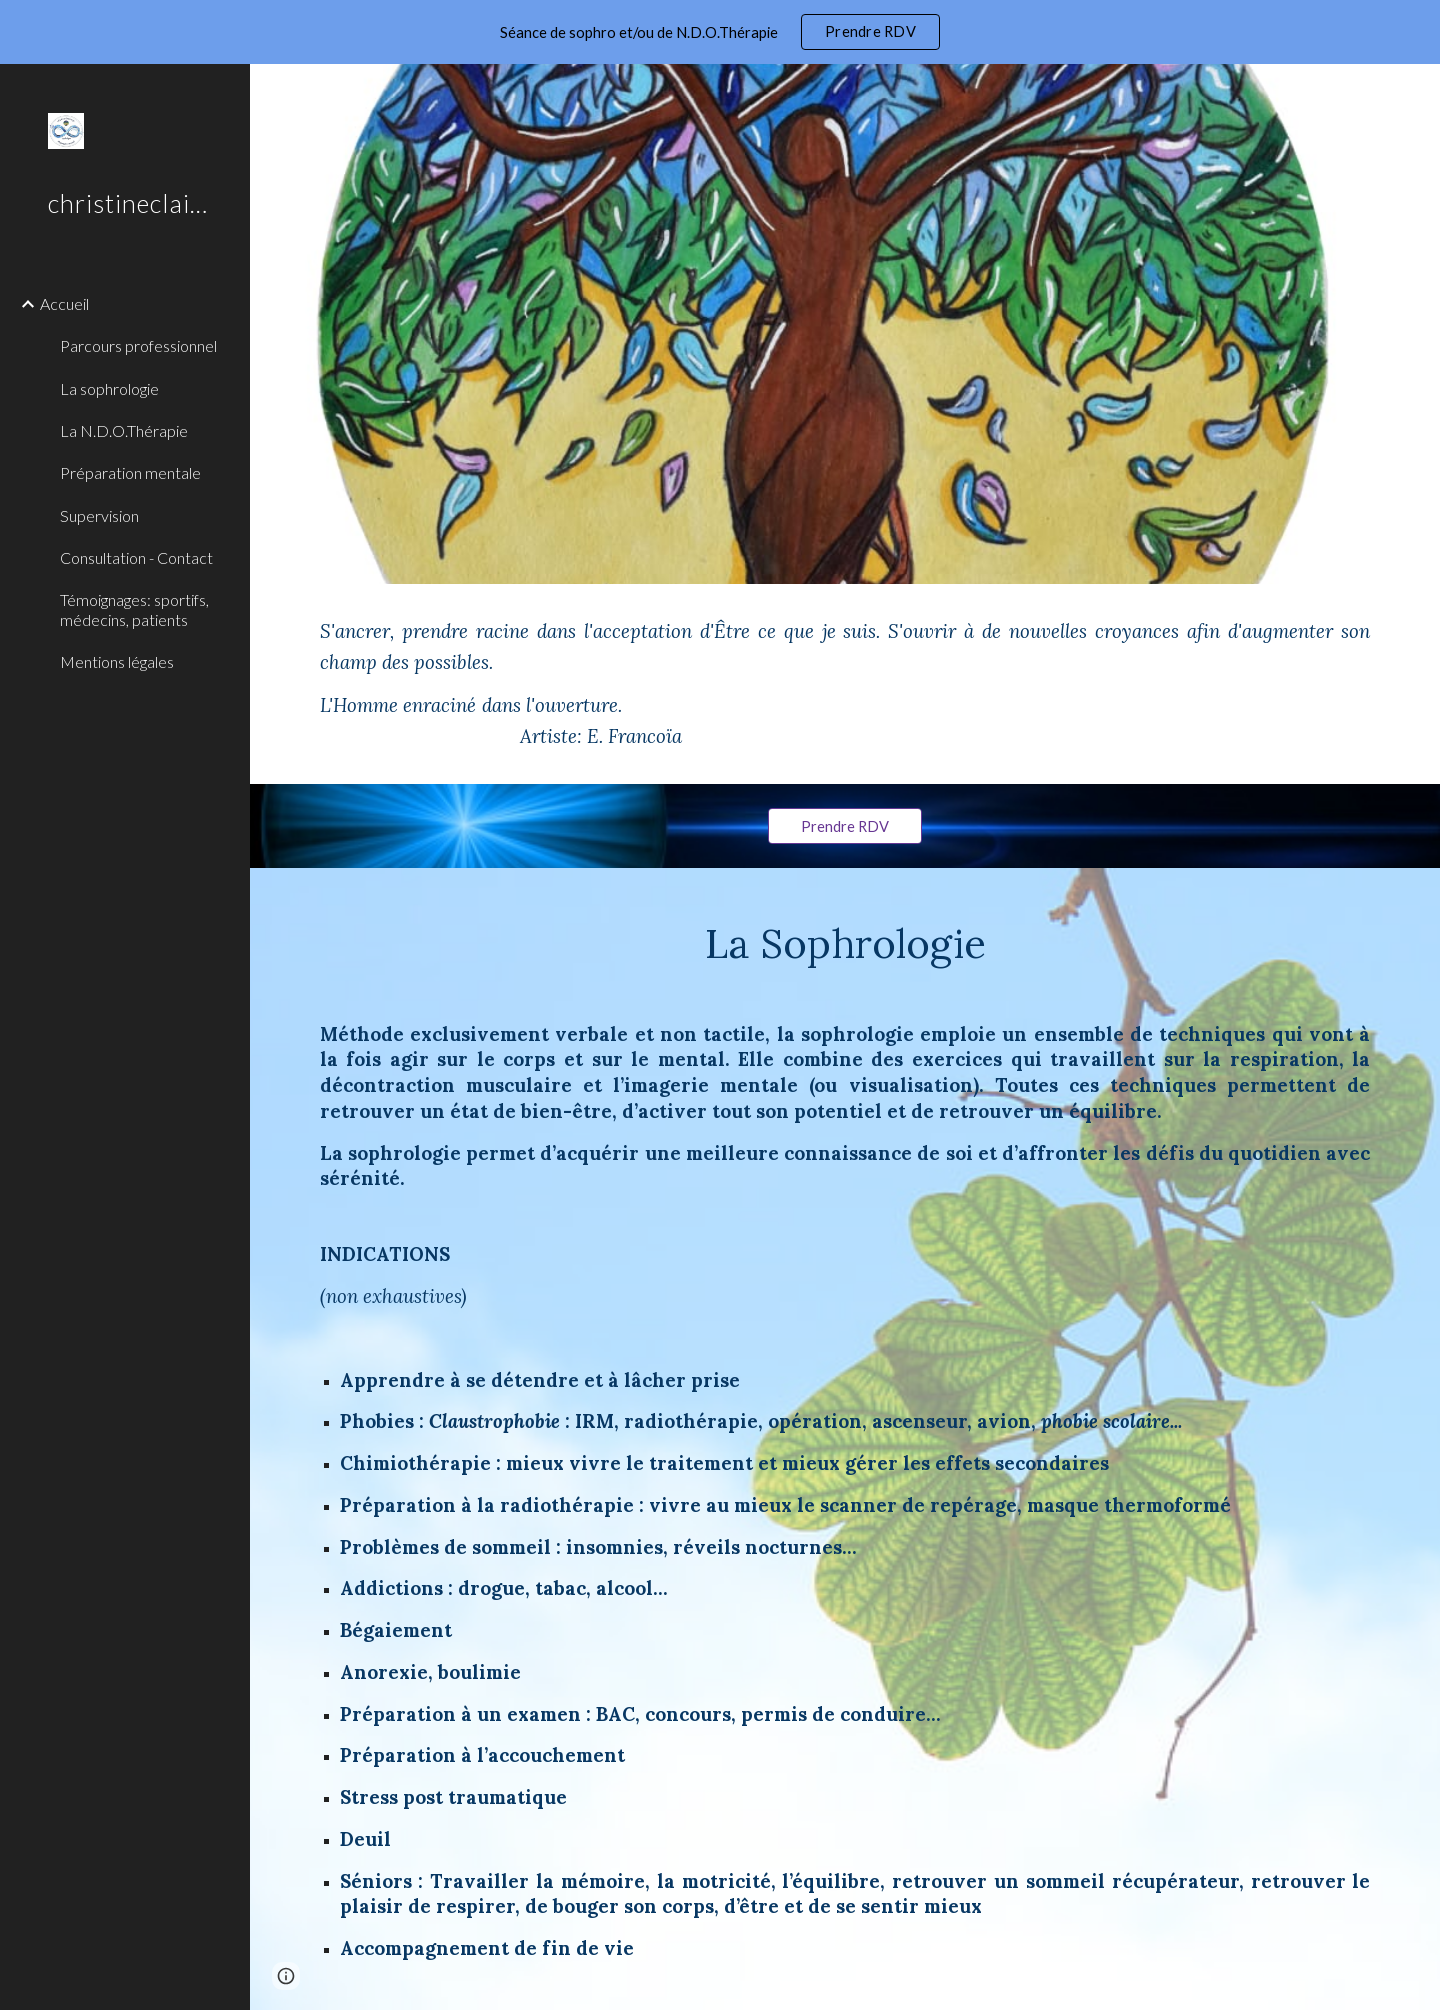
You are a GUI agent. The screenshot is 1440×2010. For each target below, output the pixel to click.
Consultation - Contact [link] (136, 557)
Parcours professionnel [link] (138, 345)
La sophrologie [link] (109, 388)
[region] (720, 32)
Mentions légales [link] (117, 661)
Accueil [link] (64, 303)
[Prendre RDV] (845, 826)
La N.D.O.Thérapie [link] (124, 430)
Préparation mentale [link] (130, 472)
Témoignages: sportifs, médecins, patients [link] (134, 609)
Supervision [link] (99, 515)
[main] (845, 684)
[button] (1416, 92)
